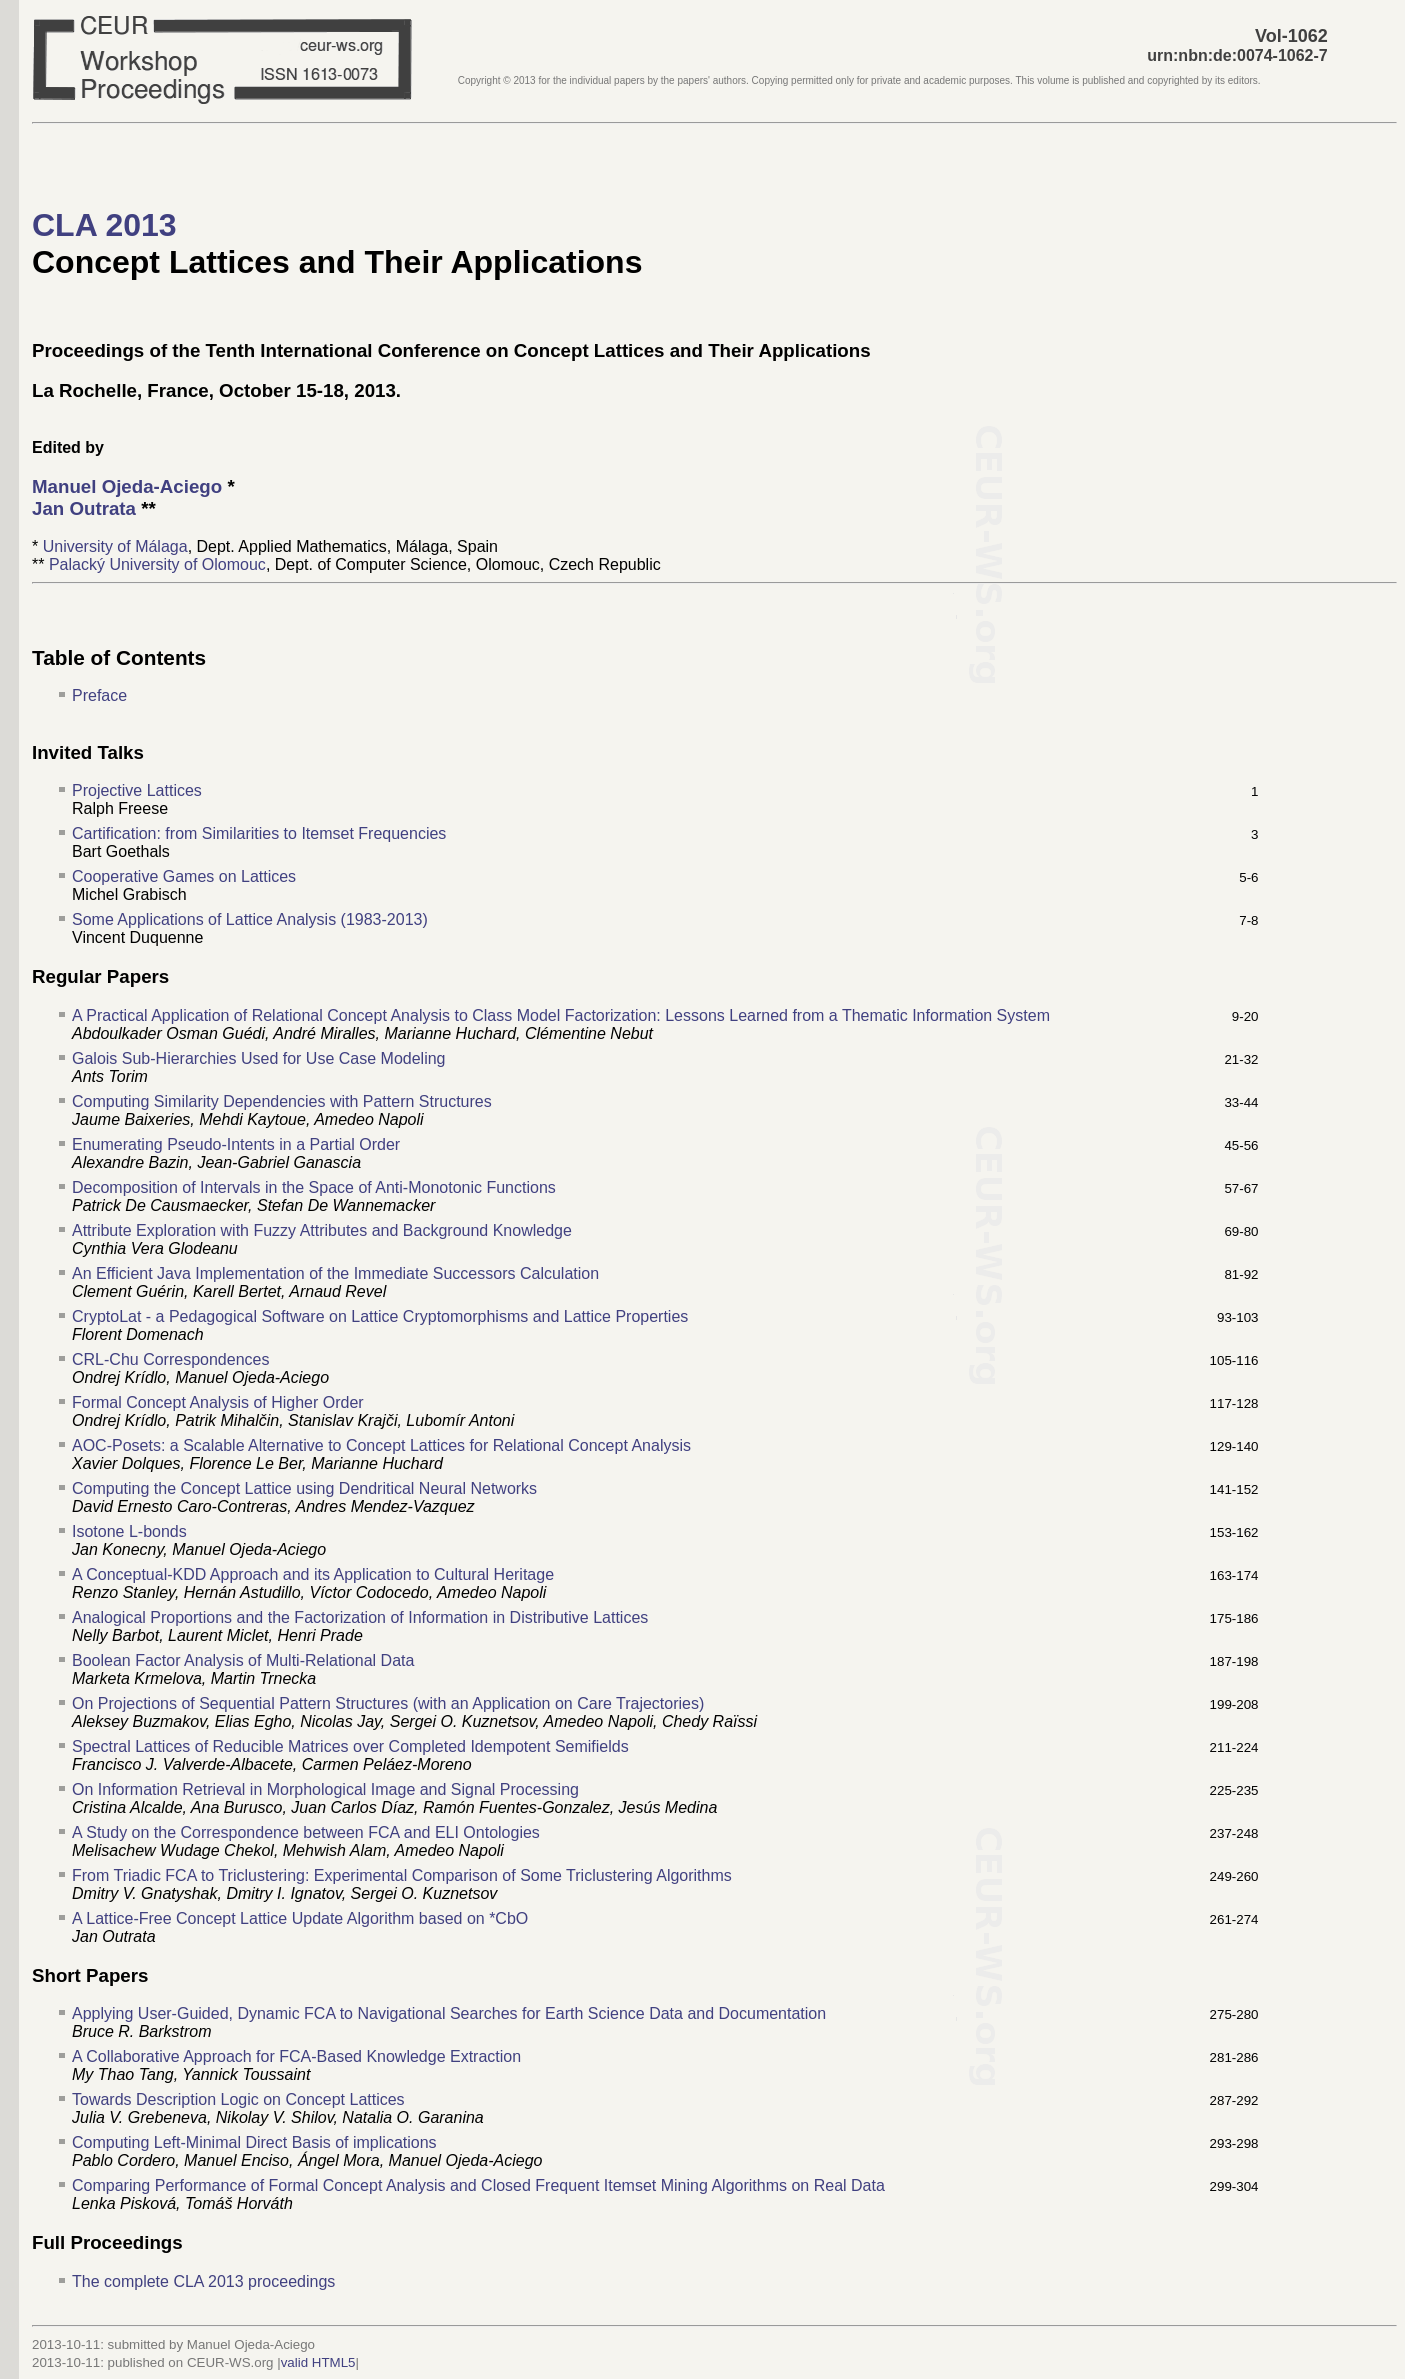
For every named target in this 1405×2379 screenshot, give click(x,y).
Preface (99, 695)
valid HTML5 (318, 2362)
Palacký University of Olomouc (157, 564)
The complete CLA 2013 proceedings (203, 2281)
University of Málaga (115, 546)
